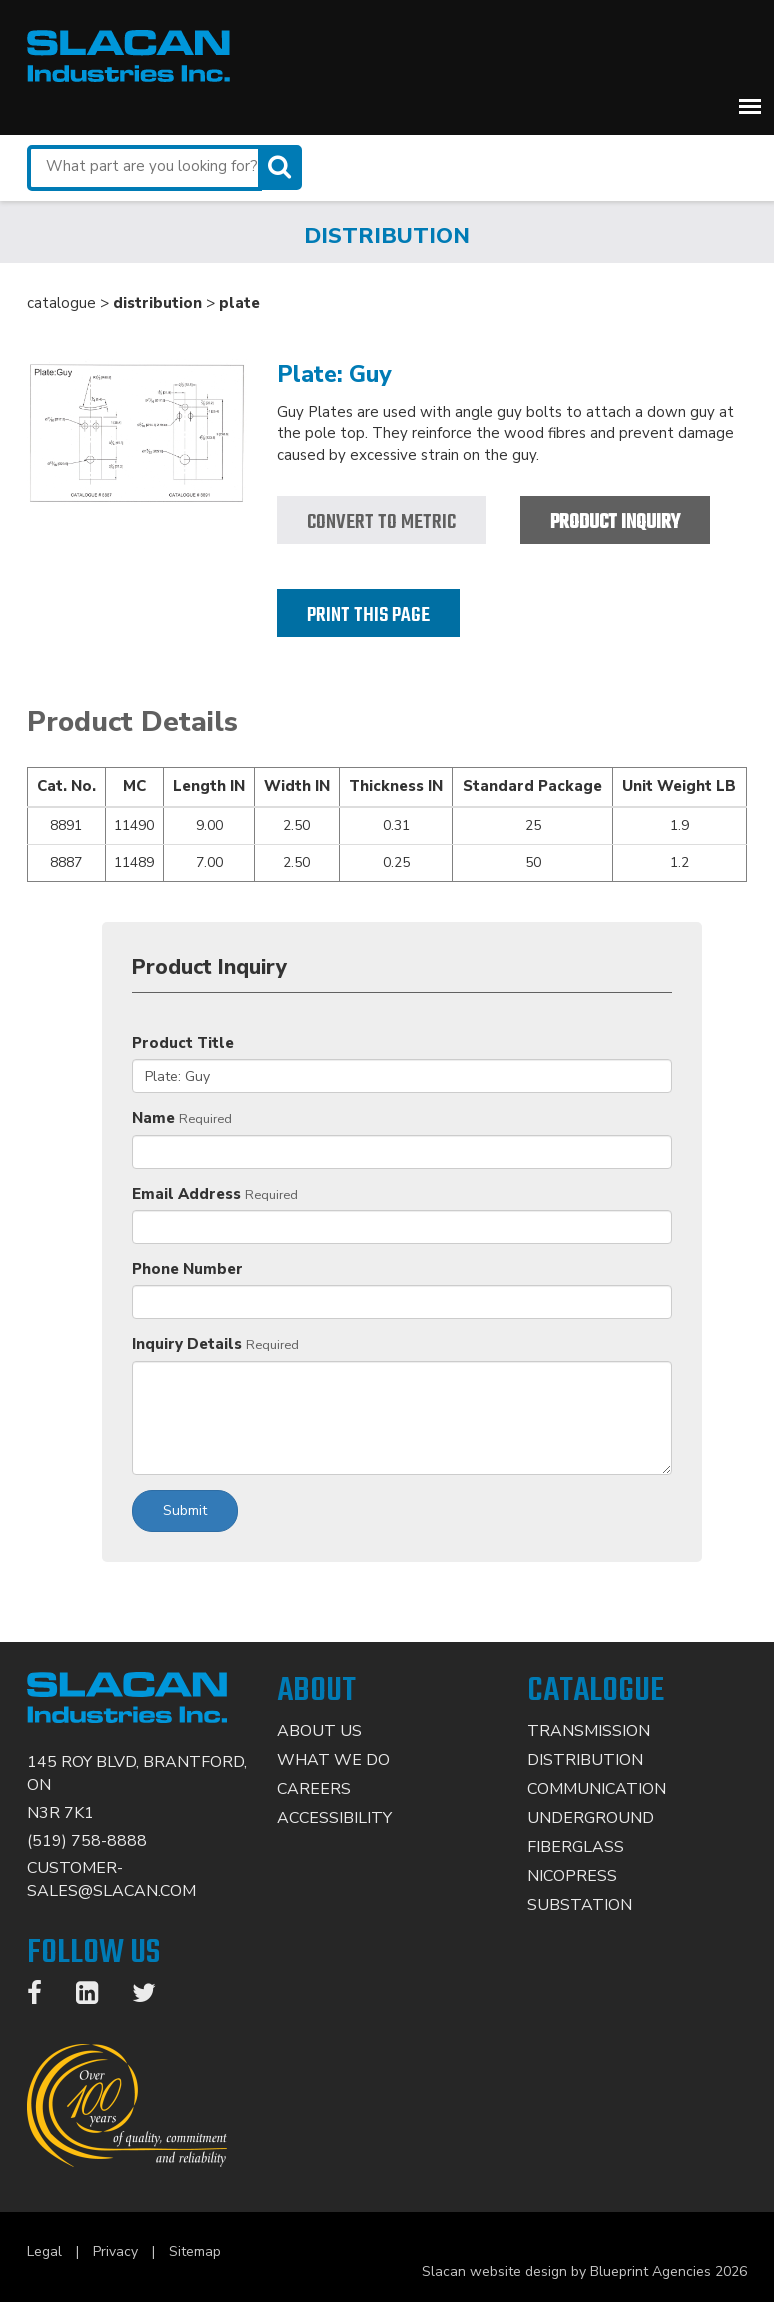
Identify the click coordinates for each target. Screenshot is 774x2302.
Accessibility (334, 1818)
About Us (319, 1731)
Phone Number (187, 1269)
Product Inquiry (615, 522)
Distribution (585, 1760)
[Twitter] (154, 1997)
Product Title (183, 1043)
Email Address (186, 1194)
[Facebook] (44, 1997)
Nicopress (572, 1876)
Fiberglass (575, 1847)
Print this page (368, 615)
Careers (314, 1789)
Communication (596, 1789)
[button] (750, 106)
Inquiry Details (187, 1344)
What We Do (333, 1760)
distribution (157, 303)
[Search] (282, 167)
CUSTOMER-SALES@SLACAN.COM (111, 1879)
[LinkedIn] (97, 1997)
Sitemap (195, 2251)
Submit (185, 1510)
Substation (579, 1905)
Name (153, 1118)
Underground (590, 1818)
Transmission (588, 1731)
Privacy (115, 2251)
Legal (44, 2251)
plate (239, 303)
